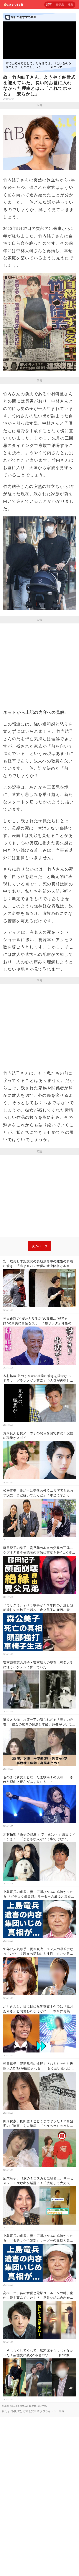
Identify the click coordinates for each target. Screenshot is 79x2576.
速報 (70, 4)
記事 (49, 4)
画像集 (60, 4)
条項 (39, 2570)
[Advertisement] (39, 150)
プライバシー (50, 2570)
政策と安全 (29, 2570)
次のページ (39, 1405)
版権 (61, 2570)
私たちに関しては (12, 2570)
